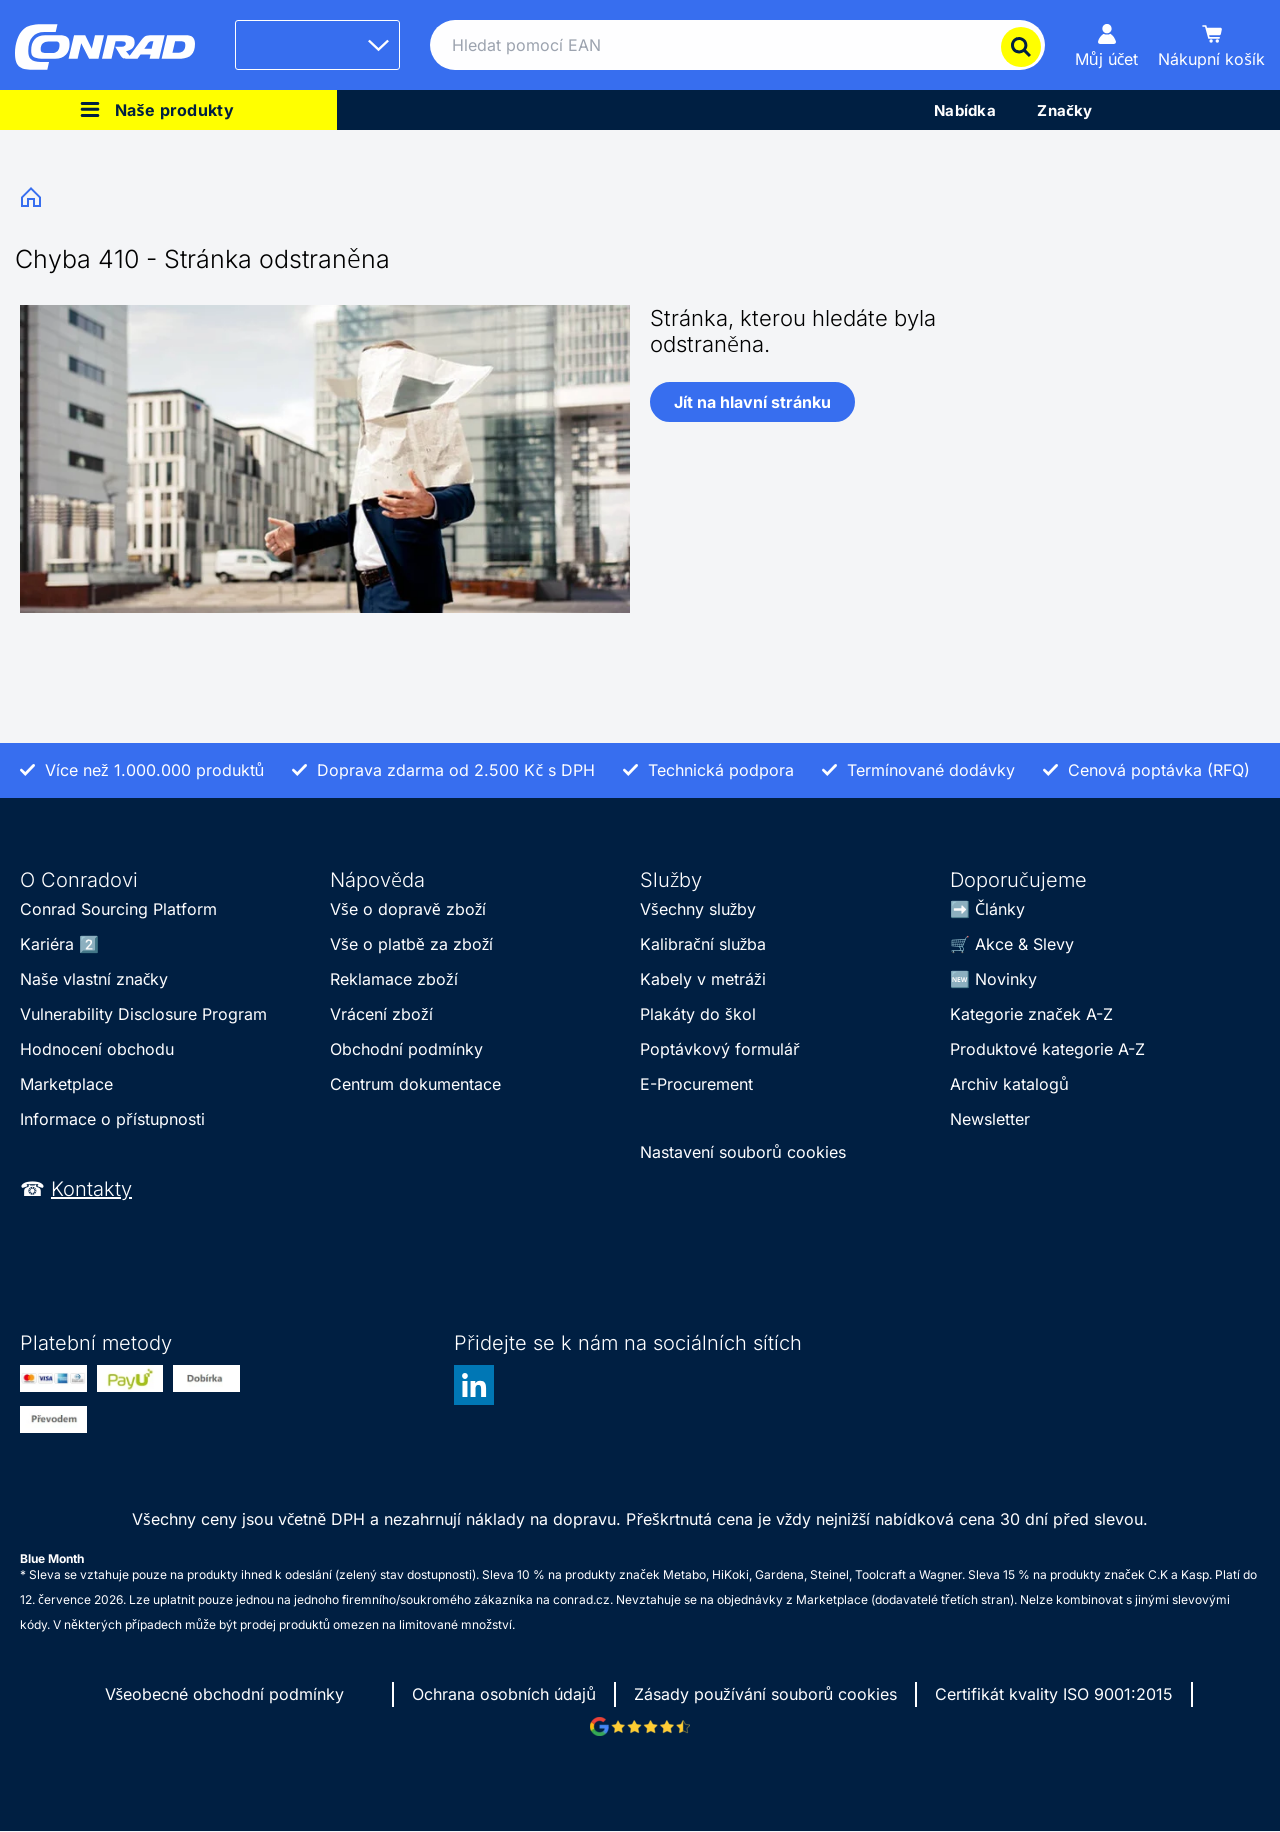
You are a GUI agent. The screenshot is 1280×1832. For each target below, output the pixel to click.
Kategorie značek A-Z (1031, 1014)
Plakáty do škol (698, 1014)
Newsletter (990, 1119)
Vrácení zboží (381, 1014)
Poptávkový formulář (720, 1049)
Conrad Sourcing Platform (118, 909)
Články (1000, 909)
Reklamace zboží (394, 979)
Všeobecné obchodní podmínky (225, 1694)
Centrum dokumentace (415, 1084)
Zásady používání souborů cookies (765, 1694)
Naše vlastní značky (94, 979)
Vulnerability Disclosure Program (143, 1014)
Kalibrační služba (703, 944)
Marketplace (66, 1084)
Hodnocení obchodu (97, 1049)
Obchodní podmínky (406, 1049)
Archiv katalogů (1009, 1084)
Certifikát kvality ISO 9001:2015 (1054, 1694)
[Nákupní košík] (1211, 45)
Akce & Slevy (1024, 944)
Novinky (1006, 979)
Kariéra (47, 944)
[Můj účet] (1107, 45)
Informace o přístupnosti (112, 1119)
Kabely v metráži (703, 979)
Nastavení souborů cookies (743, 1152)
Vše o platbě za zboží (411, 944)
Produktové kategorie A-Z (1047, 1049)
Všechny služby (698, 909)
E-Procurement (696, 1084)
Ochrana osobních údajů (504, 1694)
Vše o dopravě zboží (408, 909)
